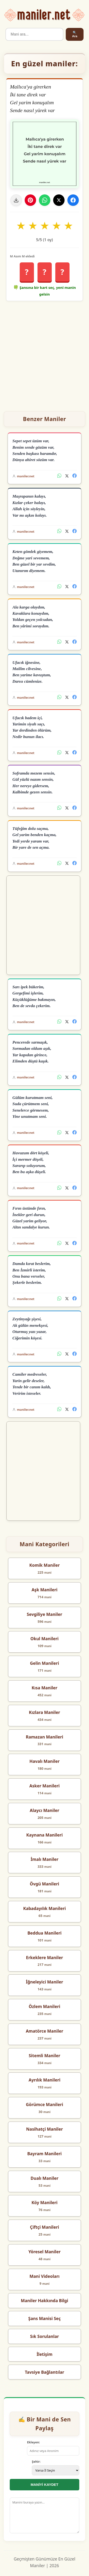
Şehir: (36, 2461)
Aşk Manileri (44, 1589)
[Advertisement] (44, 354)
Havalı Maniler (44, 1761)
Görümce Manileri (44, 2104)
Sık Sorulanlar (44, 2336)
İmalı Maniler (44, 1859)
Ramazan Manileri (44, 1737)
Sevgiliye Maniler (44, 1614)
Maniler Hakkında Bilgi (44, 2300)
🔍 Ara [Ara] (74, 34)
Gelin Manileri (44, 1663)
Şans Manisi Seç (44, 2318)
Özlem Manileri (44, 2006)
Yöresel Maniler (44, 2251)
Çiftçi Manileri (44, 2227)
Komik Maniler (44, 1565)
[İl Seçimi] (55, 2470)
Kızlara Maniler (44, 1712)
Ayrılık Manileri (44, 2080)
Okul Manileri (44, 1638)
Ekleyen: (33, 2442)
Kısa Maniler (44, 1688)
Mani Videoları (44, 2276)
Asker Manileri (44, 1786)
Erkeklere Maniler (44, 1957)
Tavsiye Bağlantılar (44, 2372)
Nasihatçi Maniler (44, 2129)
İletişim (44, 2354)
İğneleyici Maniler (44, 1982)
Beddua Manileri (45, 1933)
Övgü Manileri (44, 1884)
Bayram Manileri (44, 2153)
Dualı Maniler (44, 2178)
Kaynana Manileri (44, 1835)
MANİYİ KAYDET (44, 2484)
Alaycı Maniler (44, 1810)
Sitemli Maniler (44, 2055)
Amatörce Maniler (44, 2031)
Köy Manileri (45, 2202)
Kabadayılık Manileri (44, 1908)
